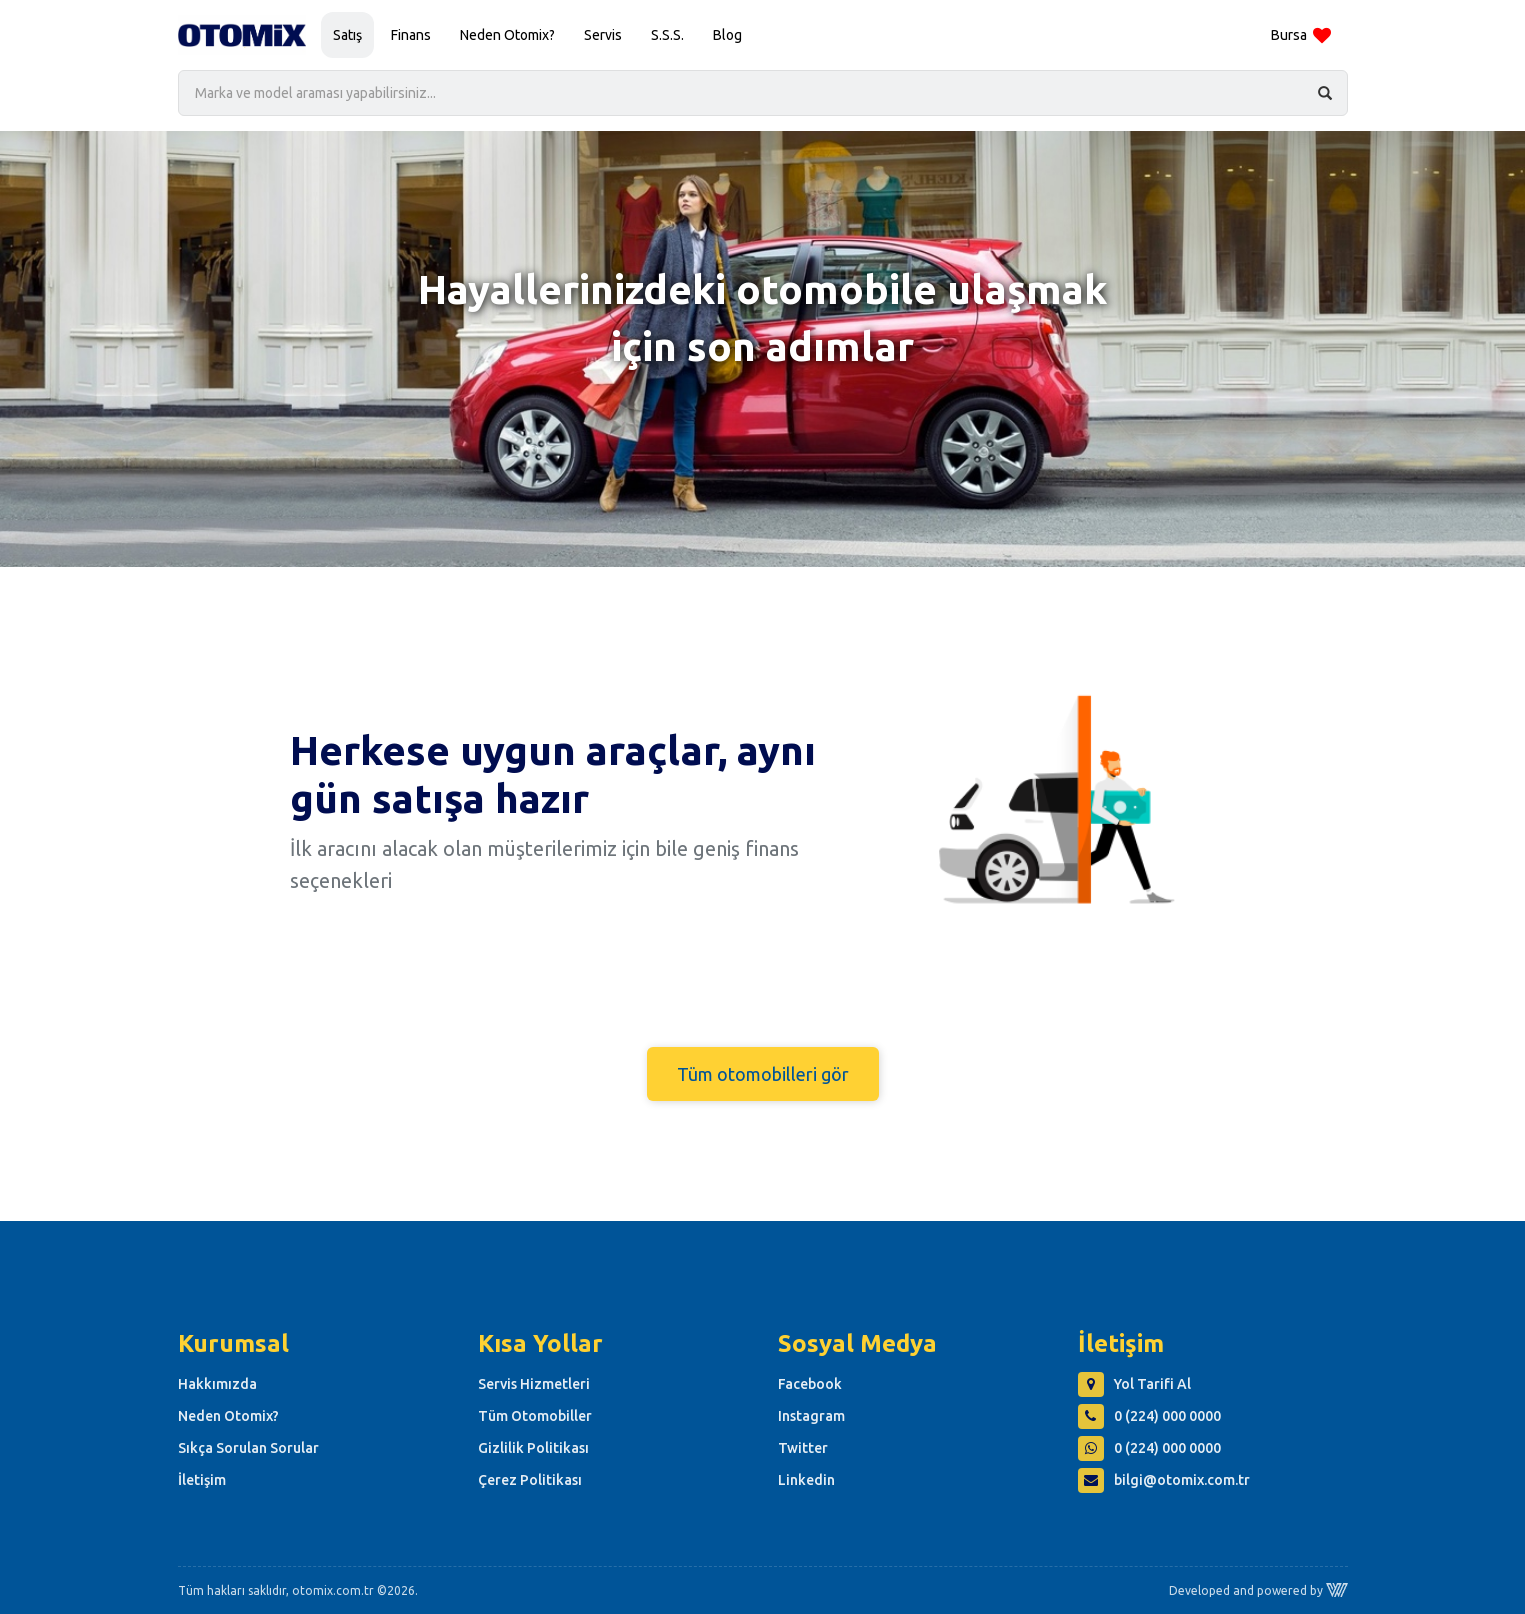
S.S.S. (667, 35)
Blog (727, 35)
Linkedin (806, 1480)
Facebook (810, 1384)
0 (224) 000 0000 (1149, 1416)
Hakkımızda (217, 1384)
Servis (603, 35)
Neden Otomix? (507, 35)
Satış (347, 35)
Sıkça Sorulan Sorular (248, 1448)
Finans (411, 35)
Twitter (803, 1448)
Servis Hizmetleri (534, 1384)
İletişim (202, 1480)
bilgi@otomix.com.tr (1164, 1480)
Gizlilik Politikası (533, 1448)
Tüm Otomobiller (535, 1416)
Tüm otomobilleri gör (763, 1074)
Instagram (811, 1416)
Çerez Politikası (530, 1480)
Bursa (1301, 36)
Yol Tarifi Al (1134, 1384)
